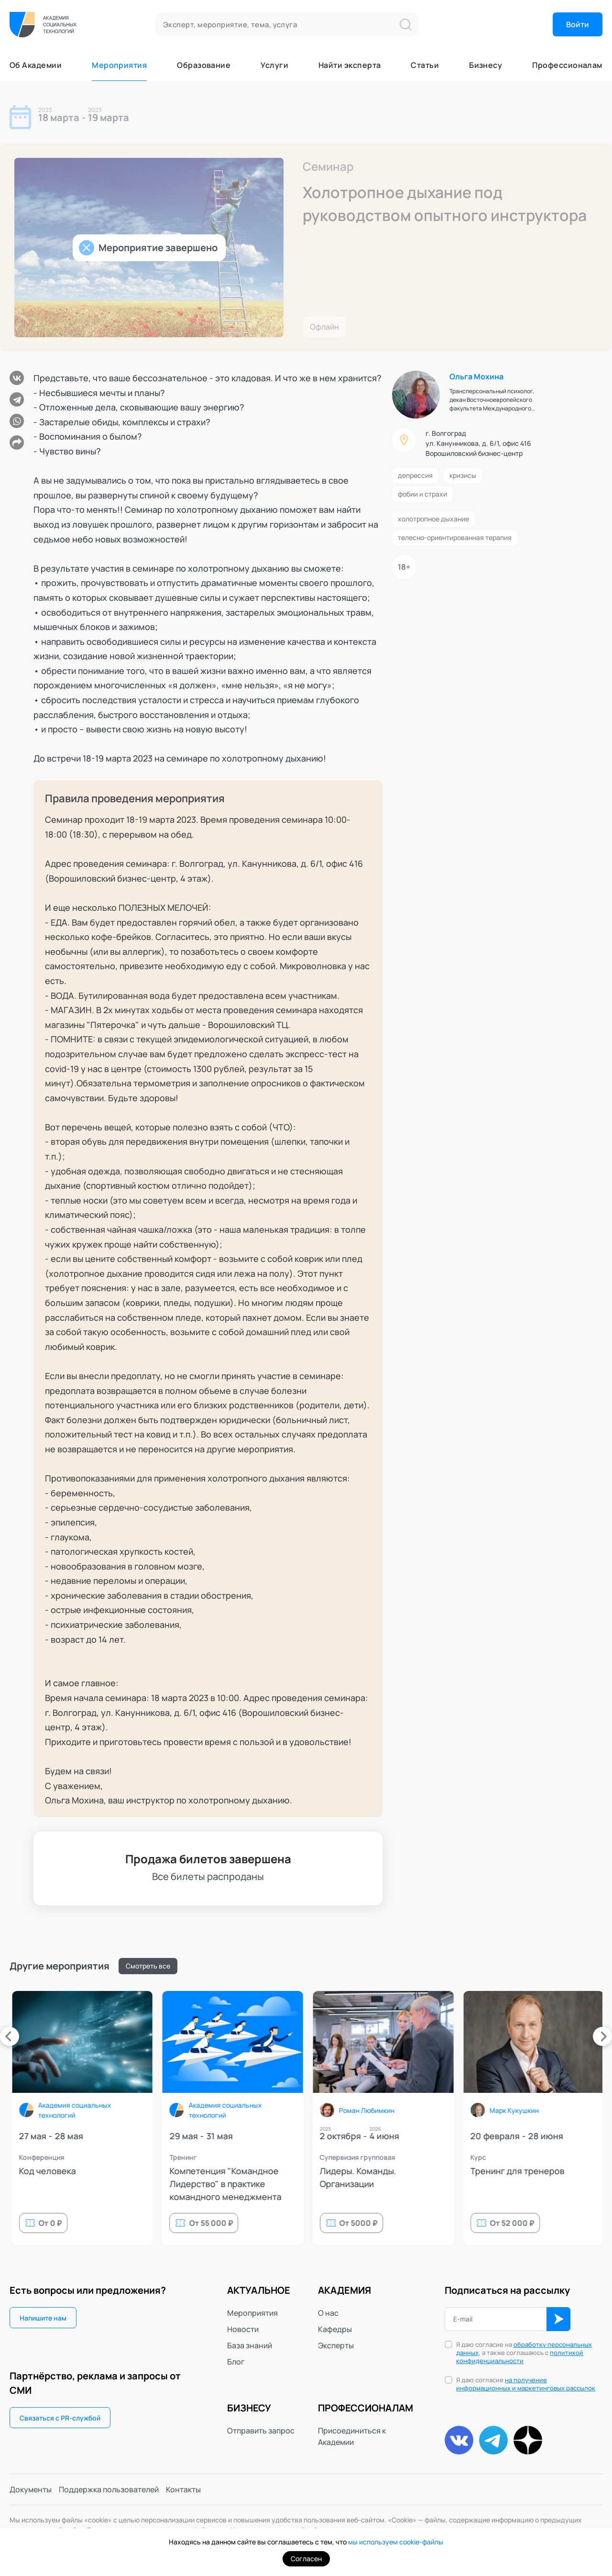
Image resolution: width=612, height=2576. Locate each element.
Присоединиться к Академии (352, 2436)
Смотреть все (148, 1965)
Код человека (422, 2171)
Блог (236, 2361)
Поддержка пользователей (109, 2489)
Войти (577, 24)
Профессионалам (567, 65)
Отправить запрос (261, 2430)
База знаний (249, 2345)
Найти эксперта (349, 65)
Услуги (274, 65)
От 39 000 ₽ (285, 2223)
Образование (203, 65)
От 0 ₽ (425, 2223)
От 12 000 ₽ (134, 2223)
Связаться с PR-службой (60, 2417)
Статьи (425, 65)
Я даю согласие (525, 2384)
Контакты (183, 2489)
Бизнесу (485, 65)
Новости (243, 2329)
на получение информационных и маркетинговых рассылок (525, 2384)
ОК (558, 2319)
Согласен (306, 2558)
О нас (328, 2313)
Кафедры (335, 2329)
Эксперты (336, 2345)
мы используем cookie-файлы (395, 2541)
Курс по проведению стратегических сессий (292, 2177)
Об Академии (36, 65)
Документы (31, 2489)
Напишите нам (43, 2317)
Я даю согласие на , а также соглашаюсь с (524, 2353)
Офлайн (324, 326)
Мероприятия (119, 65)
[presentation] (9, 2036)
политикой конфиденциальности (519, 2356)
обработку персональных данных (524, 2348)
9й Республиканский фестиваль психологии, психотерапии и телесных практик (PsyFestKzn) (147, 2184)
